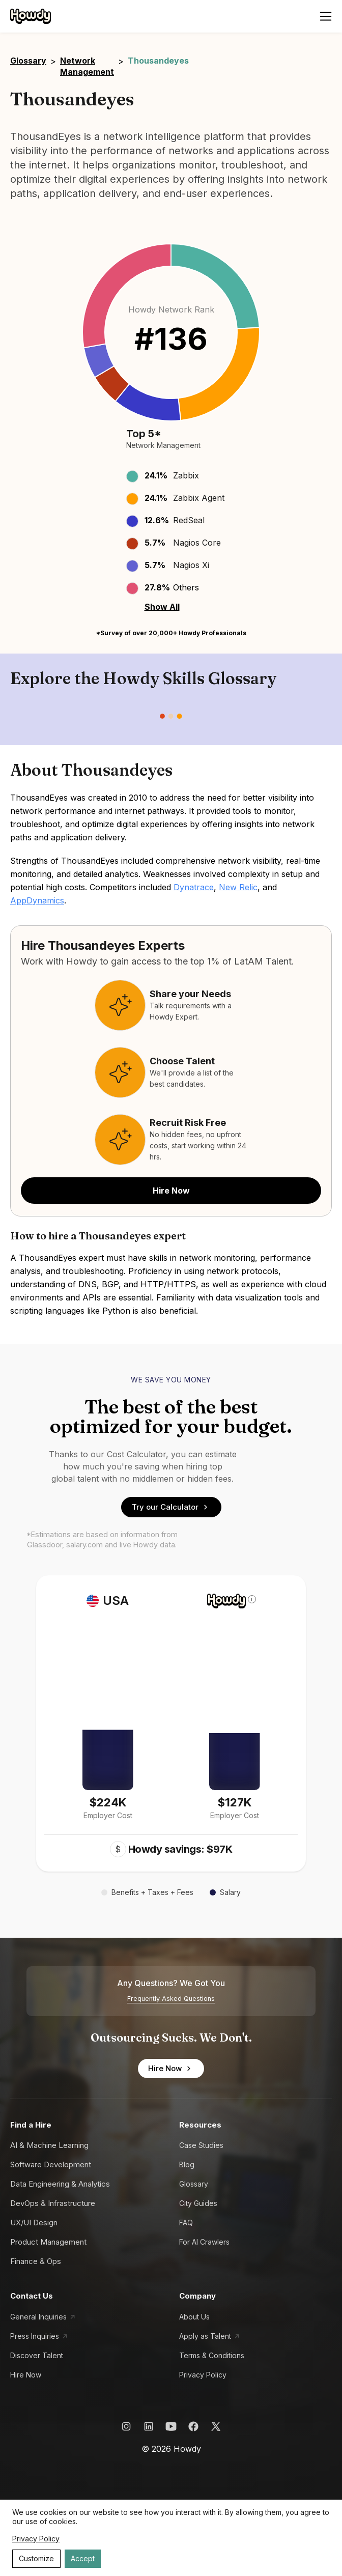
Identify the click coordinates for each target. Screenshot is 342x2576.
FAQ (186, 2222)
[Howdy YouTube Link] (171, 2426)
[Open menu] (326, 16)
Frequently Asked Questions (171, 1998)
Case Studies (201, 2145)
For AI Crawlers (204, 2242)
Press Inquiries (34, 2336)
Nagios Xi (191, 565)
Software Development (50, 2164)
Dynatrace (194, 887)
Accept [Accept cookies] (83, 2558)
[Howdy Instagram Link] (126, 2426)
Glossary (28, 60)
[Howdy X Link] (216, 2426)
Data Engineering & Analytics (60, 2184)
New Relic (238, 887)
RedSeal (189, 520)
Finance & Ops (35, 2261)
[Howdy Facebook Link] (193, 2426)
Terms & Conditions (211, 2355)
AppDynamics (37, 900)
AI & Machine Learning (49, 2145)
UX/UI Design (34, 2222)
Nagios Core (197, 542)
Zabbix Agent (198, 498)
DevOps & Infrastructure (52, 2203)
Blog (186, 2164)
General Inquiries (38, 2316)
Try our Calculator (171, 1507)
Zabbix (186, 475)
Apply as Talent (205, 2336)
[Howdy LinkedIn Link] (148, 2426)
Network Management (87, 66)
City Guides (198, 2203)
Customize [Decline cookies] (36, 2558)
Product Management (48, 2242)
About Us (194, 2316)
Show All (162, 607)
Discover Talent (36, 2355)
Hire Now (171, 1190)
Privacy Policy (202, 2374)
